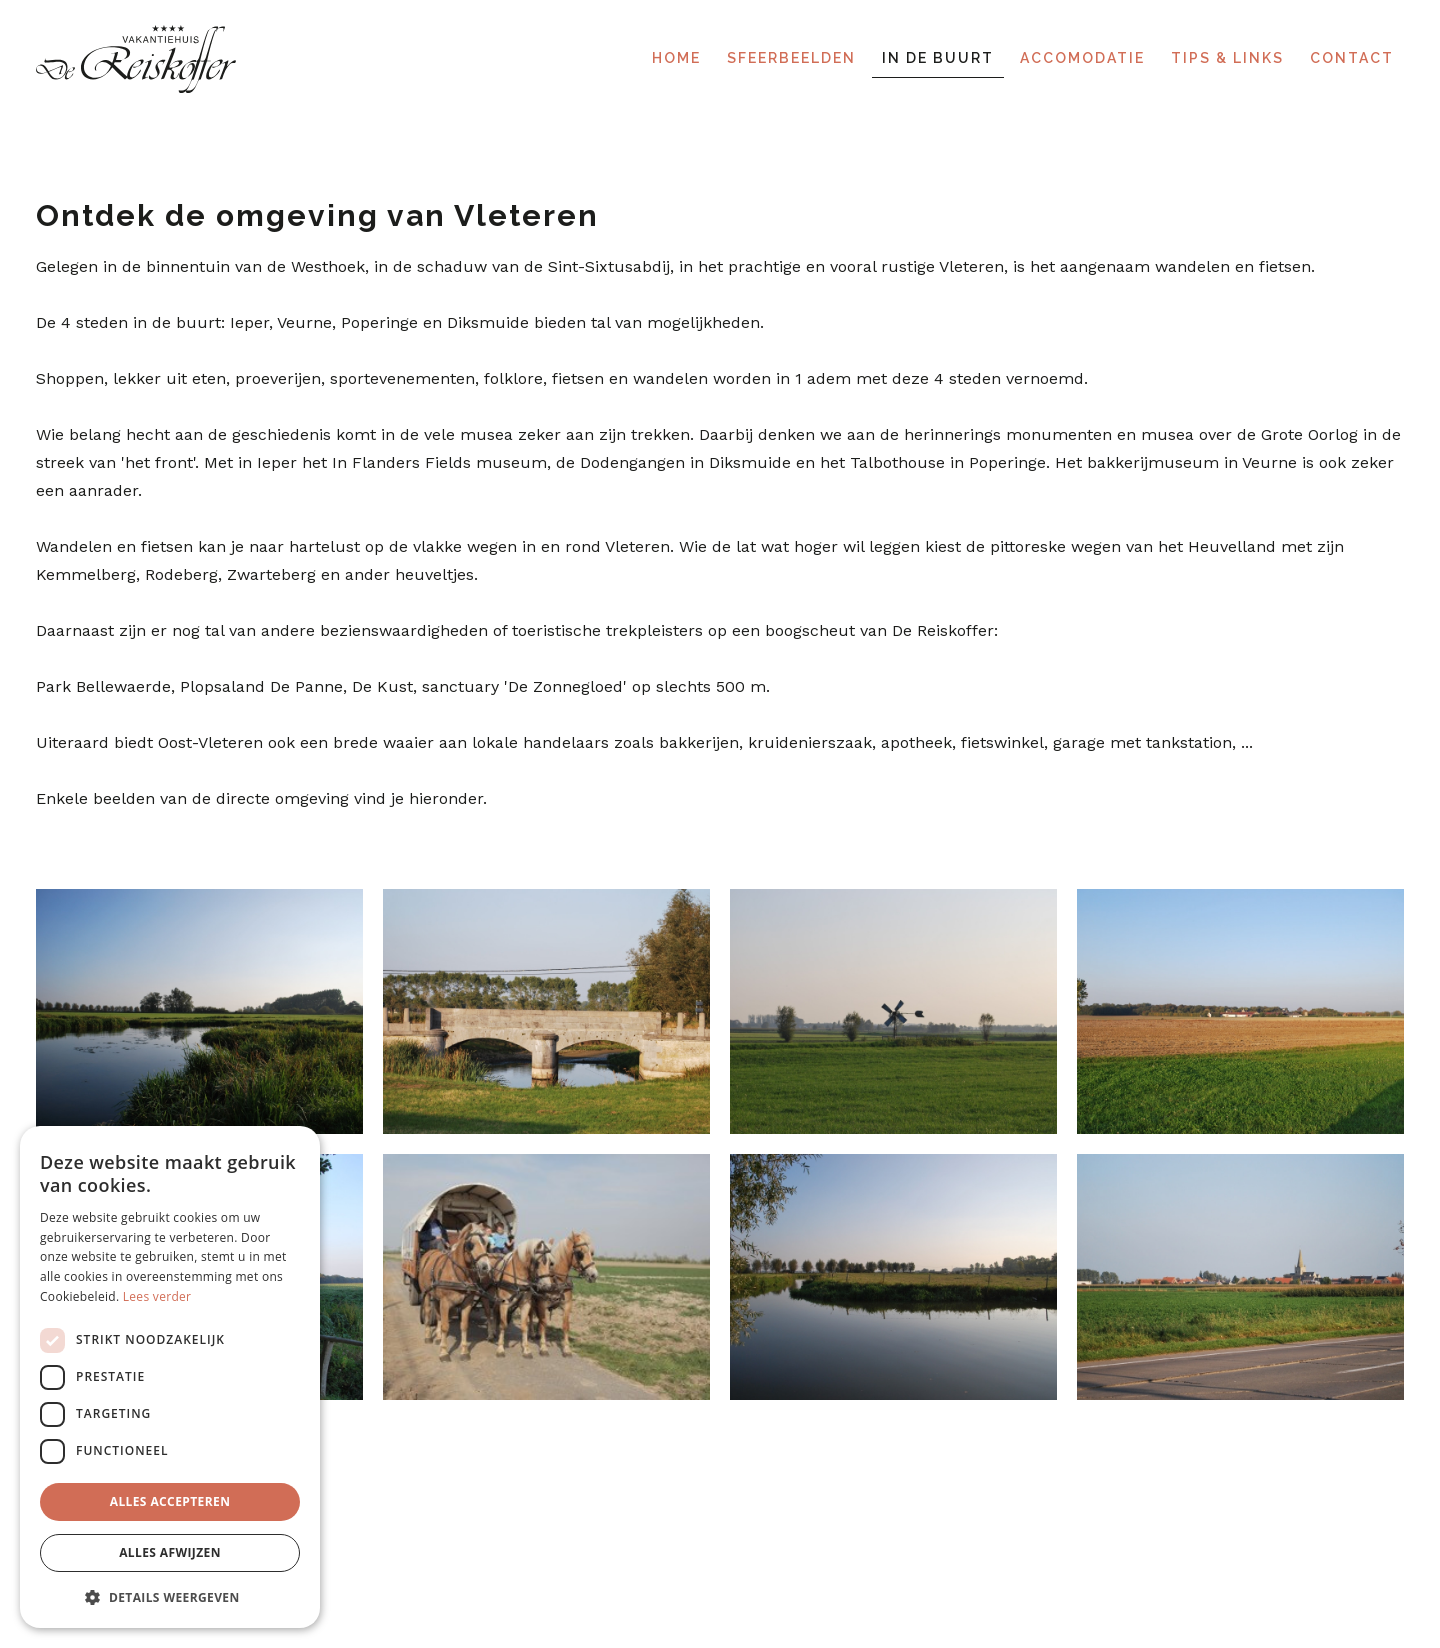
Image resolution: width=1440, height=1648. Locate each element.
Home (676, 58)
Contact (1352, 58)
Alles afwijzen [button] (170, 1552)
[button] (170, 1596)
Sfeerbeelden (791, 58)
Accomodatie (1082, 58)
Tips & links (1227, 58)
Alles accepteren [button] (170, 1501)
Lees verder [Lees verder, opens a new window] (157, 1296)
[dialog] (170, 1377)
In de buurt (938, 58)
